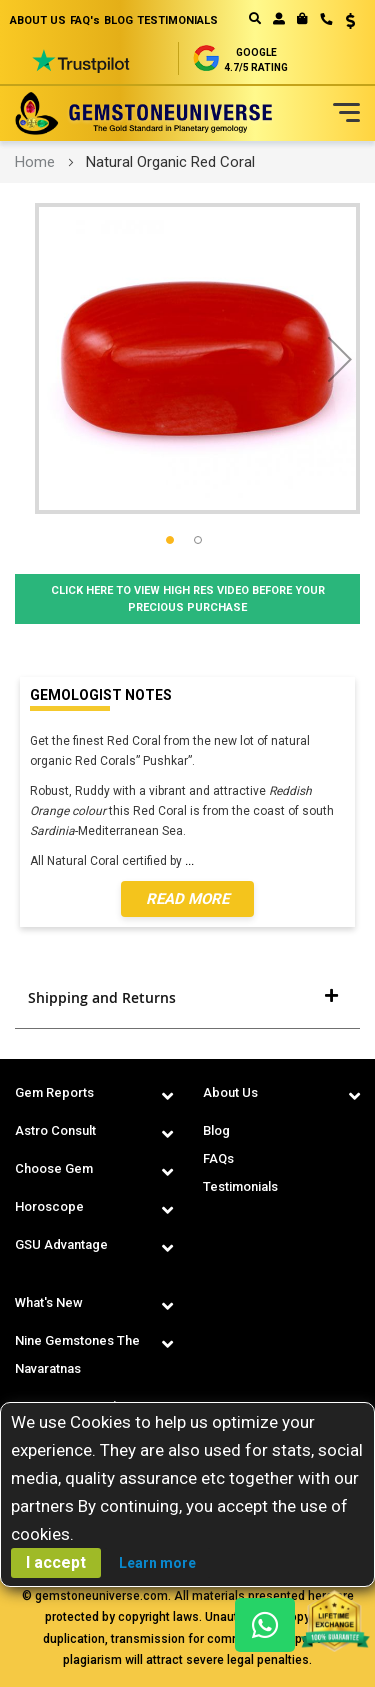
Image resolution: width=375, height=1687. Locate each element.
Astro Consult (55, 1130)
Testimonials (240, 1186)
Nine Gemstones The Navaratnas (77, 1354)
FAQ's (85, 20)
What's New (49, 1302)
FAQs (218, 1158)
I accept (56, 1562)
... (192, 861)
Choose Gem (54, 1168)
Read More (187, 899)
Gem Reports (54, 1092)
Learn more (157, 1563)
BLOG (118, 20)
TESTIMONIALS (177, 20)
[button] (343, 23)
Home (35, 162)
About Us (230, 1092)
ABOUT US (38, 20)
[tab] (187, 998)
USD (350, 21)
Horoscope (49, 1206)
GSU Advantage (61, 1244)
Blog (216, 1130)
